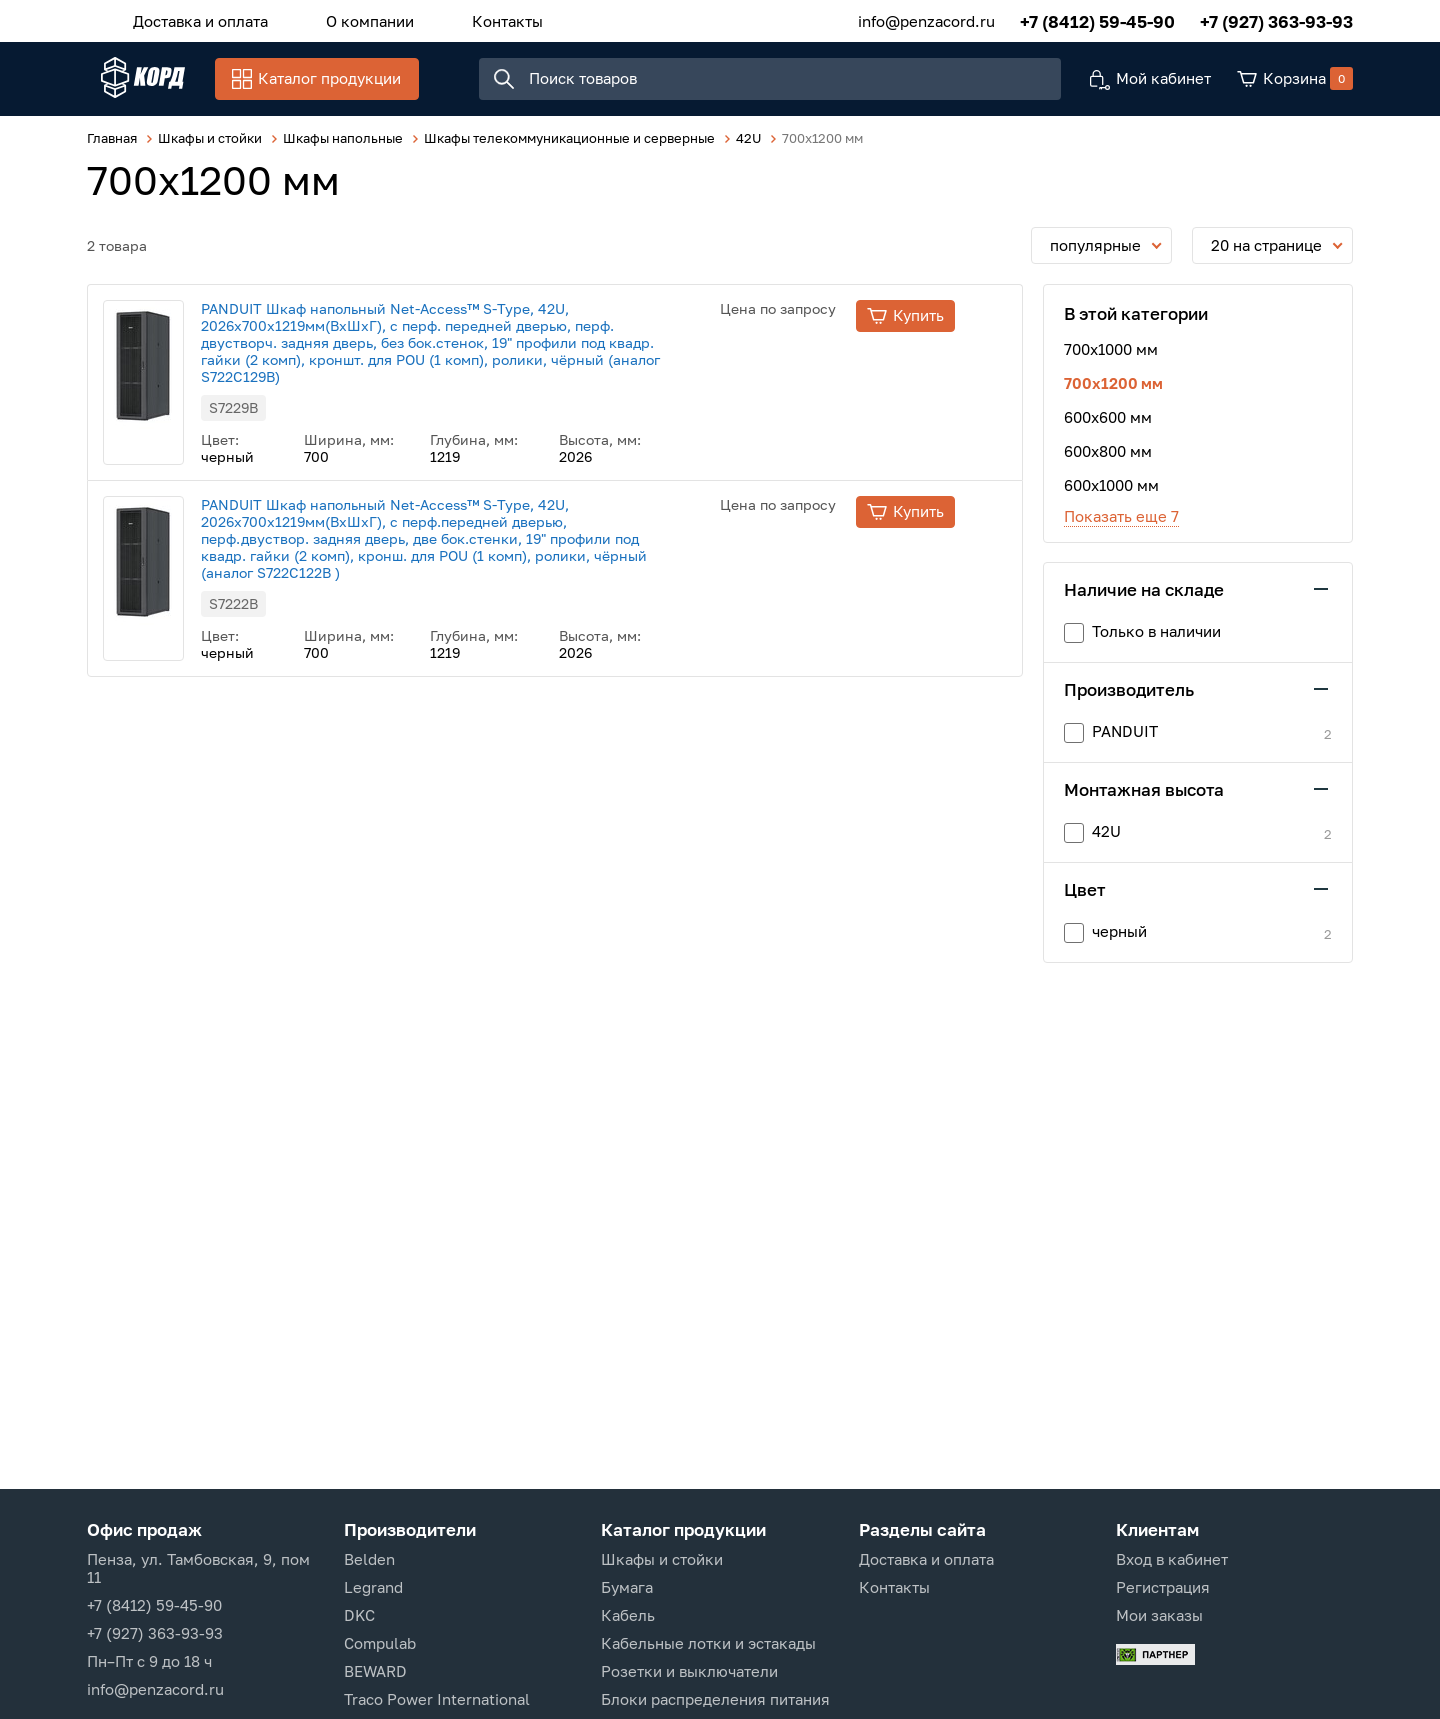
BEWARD (375, 1671)
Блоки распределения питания (715, 1699)
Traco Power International (437, 1699)
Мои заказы (1159, 1615)
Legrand (373, 1587)
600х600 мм (1108, 428)
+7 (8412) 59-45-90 (1097, 19)
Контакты (472, 19)
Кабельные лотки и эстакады (708, 1643)
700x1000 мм (1111, 360)
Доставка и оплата (193, 19)
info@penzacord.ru (926, 19)
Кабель (628, 1615)
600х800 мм (1108, 462)
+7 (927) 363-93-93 (1276, 19)
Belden (369, 1559)
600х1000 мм (1111, 496)
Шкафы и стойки (662, 1559)
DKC (359, 1615)
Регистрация (1163, 1587)
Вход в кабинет (1172, 1559)
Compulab (380, 1643)
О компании (349, 19)
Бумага (627, 1587)
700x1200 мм (1113, 394)
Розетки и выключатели (689, 1671)
